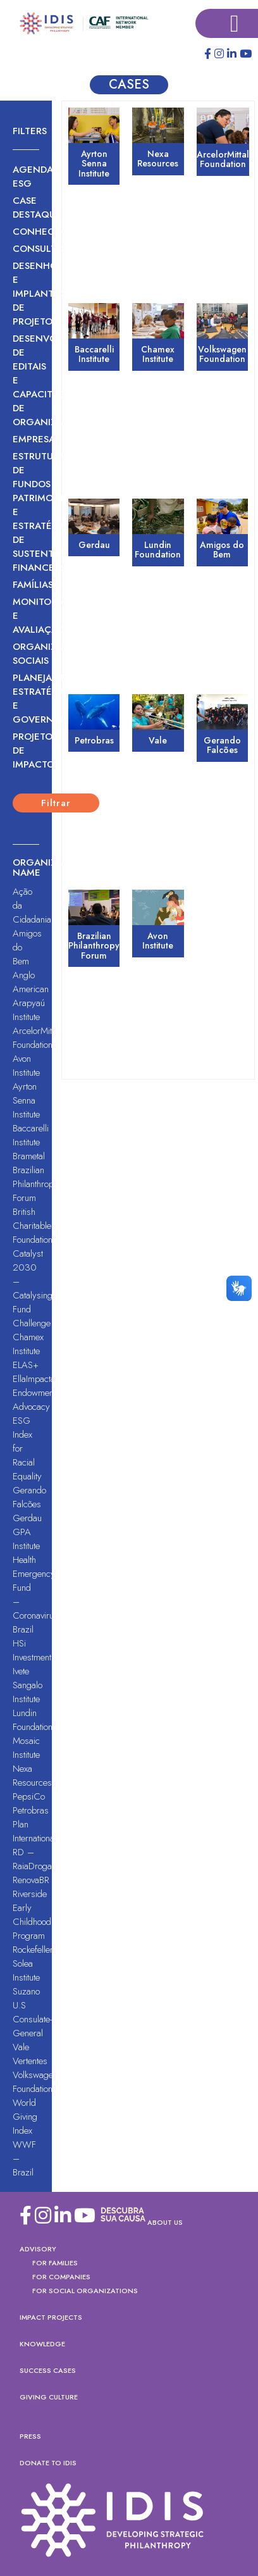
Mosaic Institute (26, 1748)
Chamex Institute (28, 1344)
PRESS (30, 2436)
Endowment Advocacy (34, 1400)
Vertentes (30, 2061)
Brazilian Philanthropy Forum (35, 1184)
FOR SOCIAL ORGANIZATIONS (85, 2291)
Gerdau (27, 1518)
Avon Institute (26, 1066)
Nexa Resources (32, 1775)
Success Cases (48, 2370)
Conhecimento (26, 232)
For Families (55, 2263)
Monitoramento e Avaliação (26, 616)
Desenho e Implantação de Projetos (26, 293)
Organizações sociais (26, 654)
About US (165, 2222)
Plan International (34, 1831)
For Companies (61, 2277)
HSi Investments (34, 1650)
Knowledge (42, 2344)
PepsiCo (29, 1796)
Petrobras (31, 1810)
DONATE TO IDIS (48, 2463)
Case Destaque (26, 207)
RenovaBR (31, 1880)
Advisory (38, 2249)
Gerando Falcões (29, 1497)
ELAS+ (26, 1365)
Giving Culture (49, 2397)
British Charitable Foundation (32, 1226)
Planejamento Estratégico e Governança (26, 698)
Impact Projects (51, 2317)
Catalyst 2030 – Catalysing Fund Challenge (32, 1288)
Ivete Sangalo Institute (27, 1685)
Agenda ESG (26, 176)
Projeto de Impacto (26, 750)
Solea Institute (26, 1970)
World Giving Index (25, 2116)
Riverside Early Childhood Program (32, 1915)
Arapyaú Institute (29, 1010)
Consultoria (26, 249)
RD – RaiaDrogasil (36, 1859)
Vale (21, 2047)
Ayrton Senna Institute (26, 1100)
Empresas (26, 439)
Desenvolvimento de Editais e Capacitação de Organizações (26, 380)
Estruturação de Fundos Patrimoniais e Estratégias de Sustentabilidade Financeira (26, 512)
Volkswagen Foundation (35, 2082)
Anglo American (31, 982)
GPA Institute (26, 1539)
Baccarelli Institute (31, 1135)
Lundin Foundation (32, 1720)
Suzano (26, 1991)
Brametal (29, 1156)
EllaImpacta (34, 1379)
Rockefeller (33, 1950)
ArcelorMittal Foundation (36, 1038)
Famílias (26, 585)
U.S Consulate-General (32, 2019)
